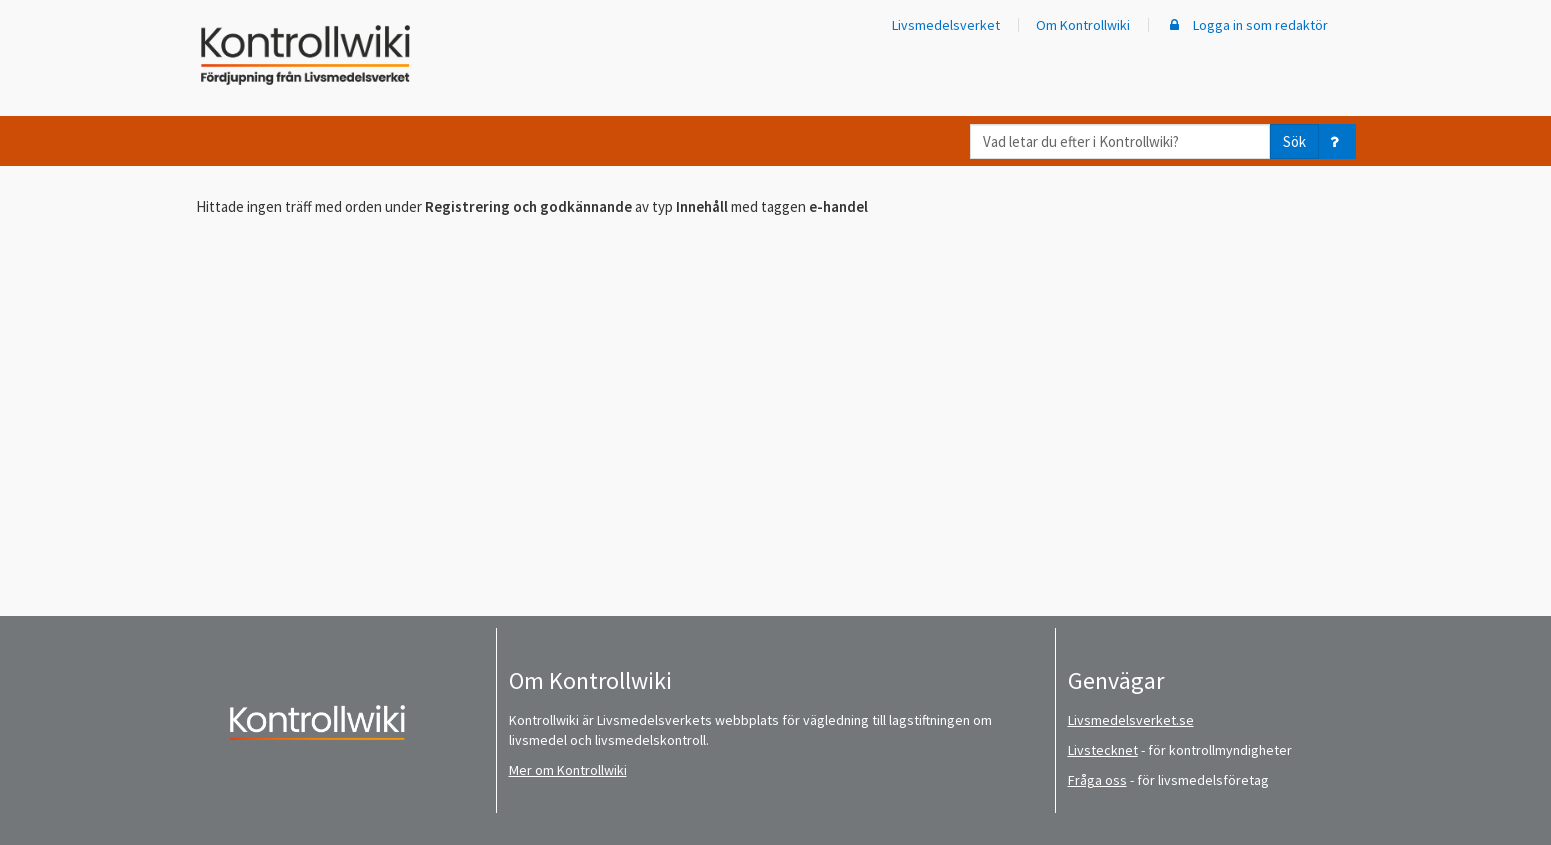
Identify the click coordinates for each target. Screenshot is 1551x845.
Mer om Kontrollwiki (568, 770)
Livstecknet (1103, 750)
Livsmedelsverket (946, 25)
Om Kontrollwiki (1083, 25)
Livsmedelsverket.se (1131, 720)
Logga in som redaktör (1247, 25)
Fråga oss (1097, 780)
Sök (1294, 141)
